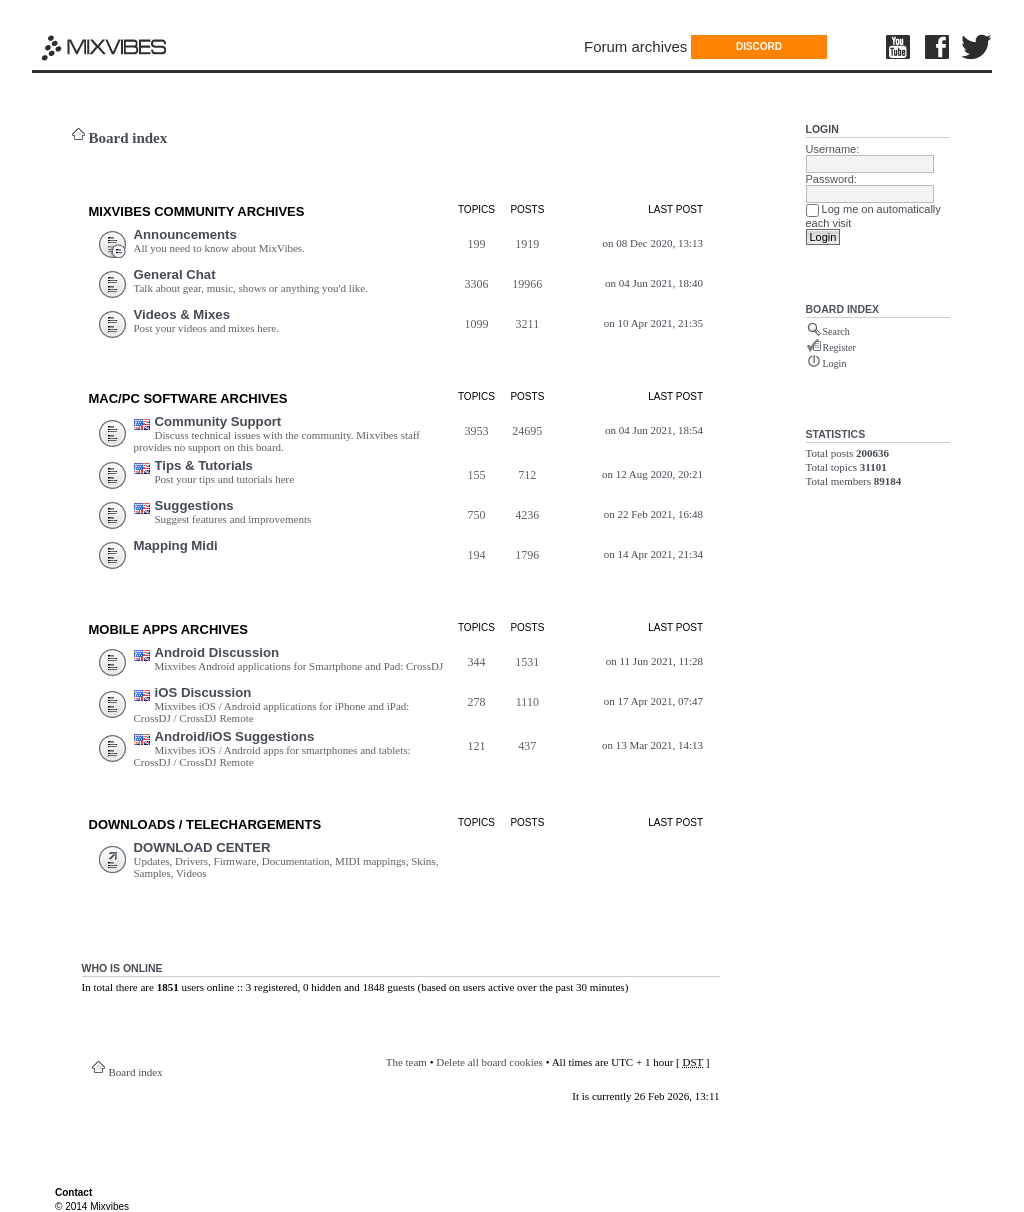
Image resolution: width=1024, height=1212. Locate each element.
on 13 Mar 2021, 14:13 (652, 745)
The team (406, 1062)
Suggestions (194, 505)
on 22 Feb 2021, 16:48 (653, 514)
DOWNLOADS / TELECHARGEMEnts (205, 824)
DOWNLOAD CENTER (202, 847)
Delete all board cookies (489, 1062)
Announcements (185, 234)
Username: (833, 149)
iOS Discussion (203, 692)
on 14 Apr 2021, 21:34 (653, 554)
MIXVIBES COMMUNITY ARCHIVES (197, 211)
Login (822, 129)
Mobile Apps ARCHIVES (168, 629)
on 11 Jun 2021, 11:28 (654, 661)
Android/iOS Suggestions (235, 736)
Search (836, 331)
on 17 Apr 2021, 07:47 (653, 701)
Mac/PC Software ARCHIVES (188, 398)
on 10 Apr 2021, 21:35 (653, 323)
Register (839, 347)
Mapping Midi (176, 545)
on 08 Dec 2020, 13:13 (653, 243)
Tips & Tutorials (204, 465)
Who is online (122, 968)
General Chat (175, 274)
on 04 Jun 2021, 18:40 (654, 283)
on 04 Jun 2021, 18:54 (654, 430)
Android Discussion (217, 652)
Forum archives (635, 46)
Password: (831, 179)
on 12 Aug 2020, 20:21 (652, 474)
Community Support (218, 421)
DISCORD (759, 46)
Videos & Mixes (182, 314)
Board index (128, 138)
